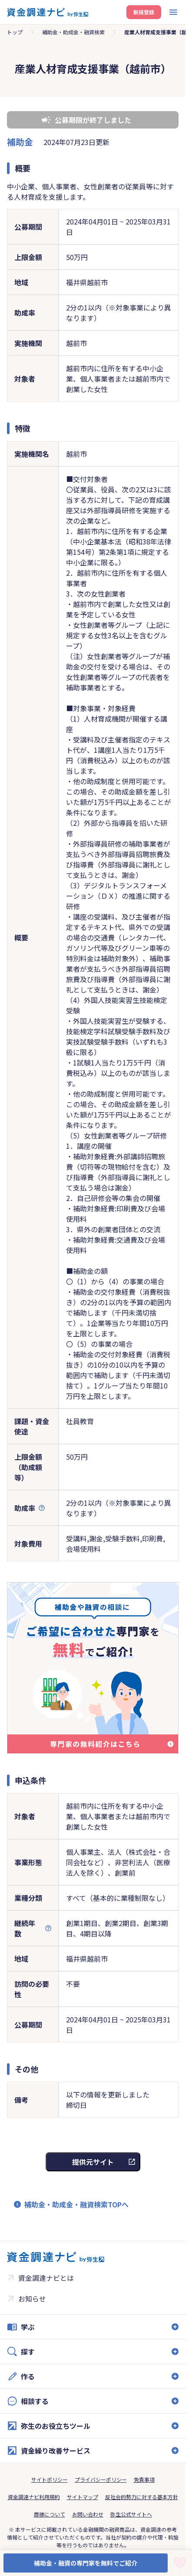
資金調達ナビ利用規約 (34, 2496)
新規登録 (143, 12)
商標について (49, 2514)
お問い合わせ (87, 2514)
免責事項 (144, 2479)
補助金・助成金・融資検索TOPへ (76, 2204)
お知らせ (32, 2298)
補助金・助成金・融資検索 (73, 32)
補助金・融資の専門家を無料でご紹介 (85, 2563)
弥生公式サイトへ (131, 2514)
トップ (15, 32)
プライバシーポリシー (101, 2479)
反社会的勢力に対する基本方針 (141, 2496)
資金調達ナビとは (46, 2278)
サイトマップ (82, 2496)
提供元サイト (93, 2162)
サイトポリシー (49, 2479)
